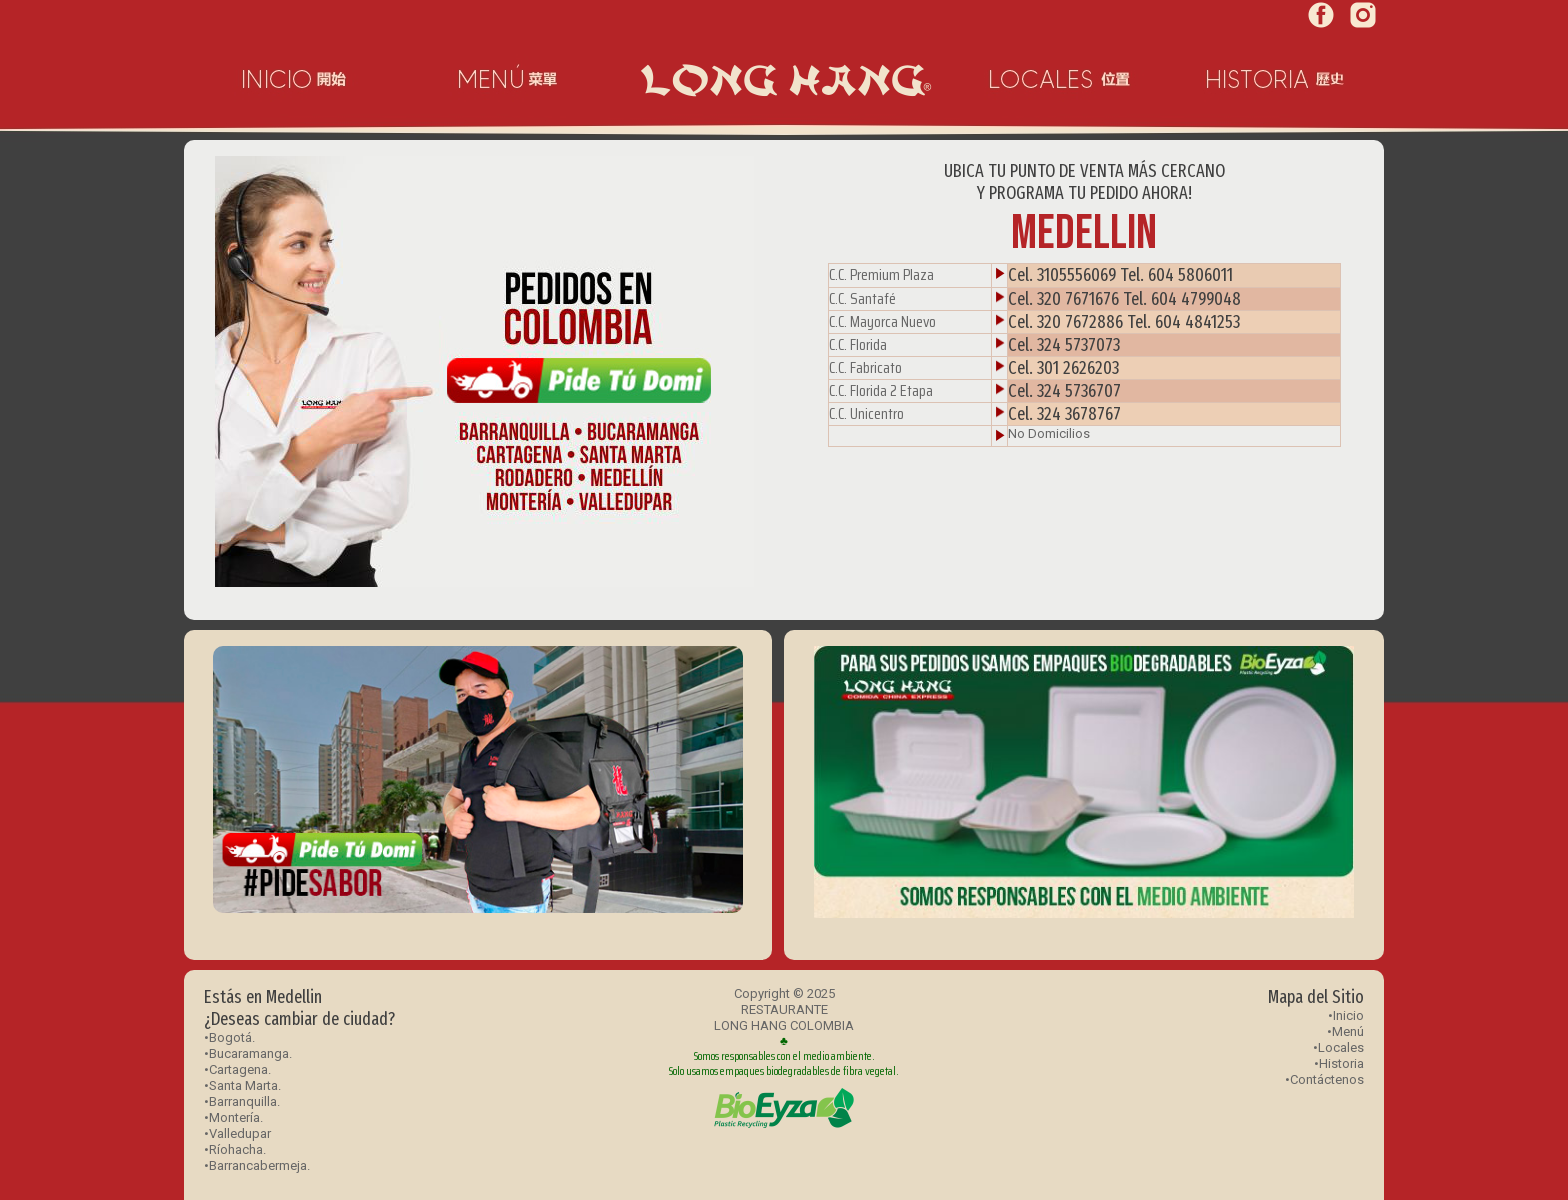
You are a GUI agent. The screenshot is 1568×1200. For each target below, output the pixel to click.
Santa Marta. (245, 1085)
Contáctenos (1327, 1079)
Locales (1341, 1047)
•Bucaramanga (246, 1053)
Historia (1341, 1063)
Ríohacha (236, 1149)
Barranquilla (243, 1101)
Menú (1348, 1031)
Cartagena (238, 1069)
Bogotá (230, 1037)
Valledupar (240, 1133)
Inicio (1348, 1015)
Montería (234, 1117)
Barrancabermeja (258, 1165)
